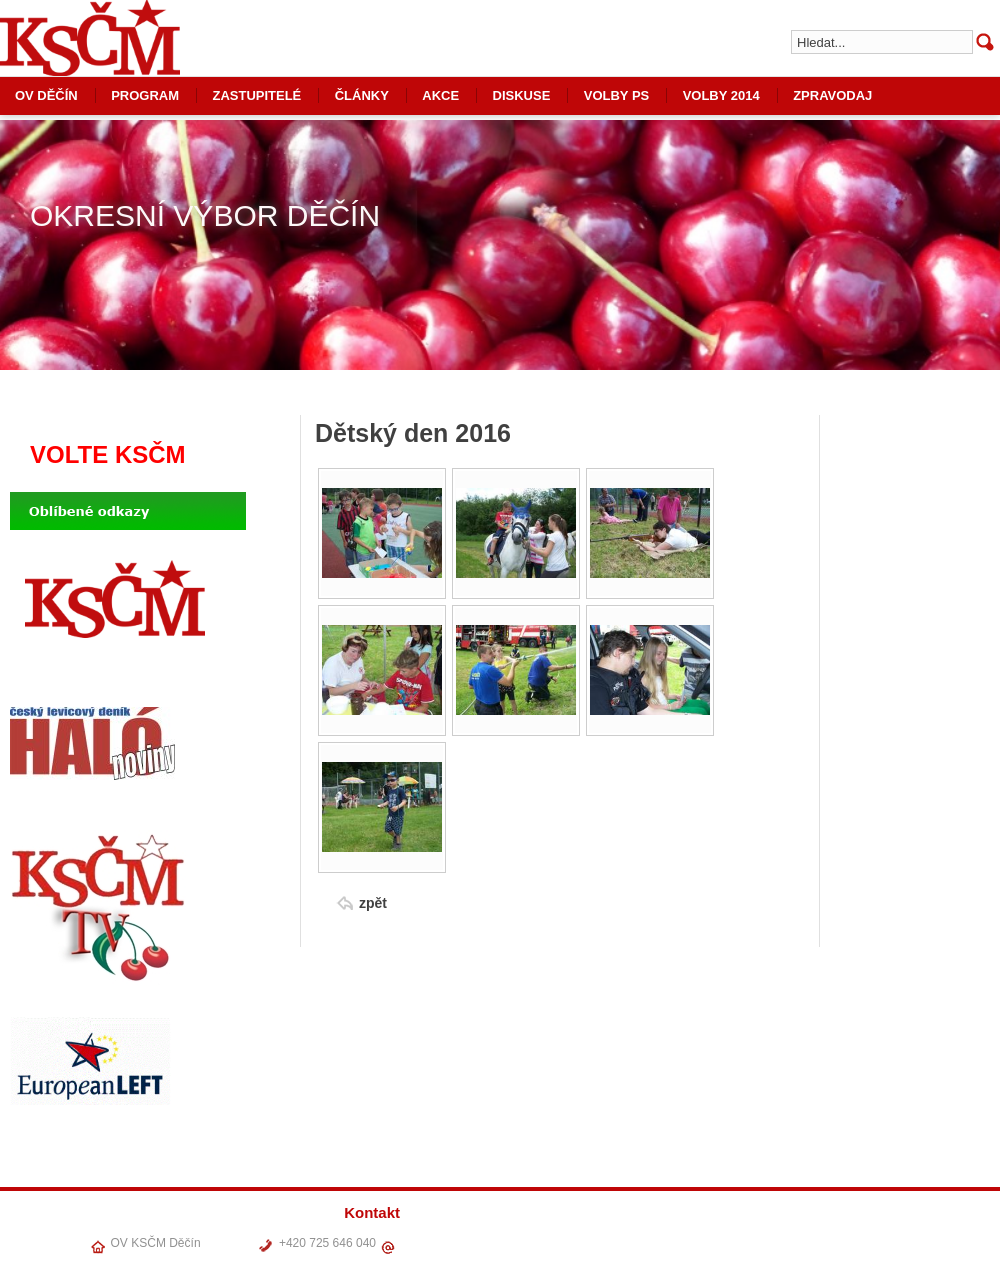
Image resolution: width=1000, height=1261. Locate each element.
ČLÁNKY (362, 95)
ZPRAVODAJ (832, 95)
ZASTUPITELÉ (256, 95)
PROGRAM (145, 95)
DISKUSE (522, 95)
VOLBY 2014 (721, 95)
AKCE (440, 95)
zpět (373, 903)
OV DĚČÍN (630, 1240)
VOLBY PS (617, 95)
